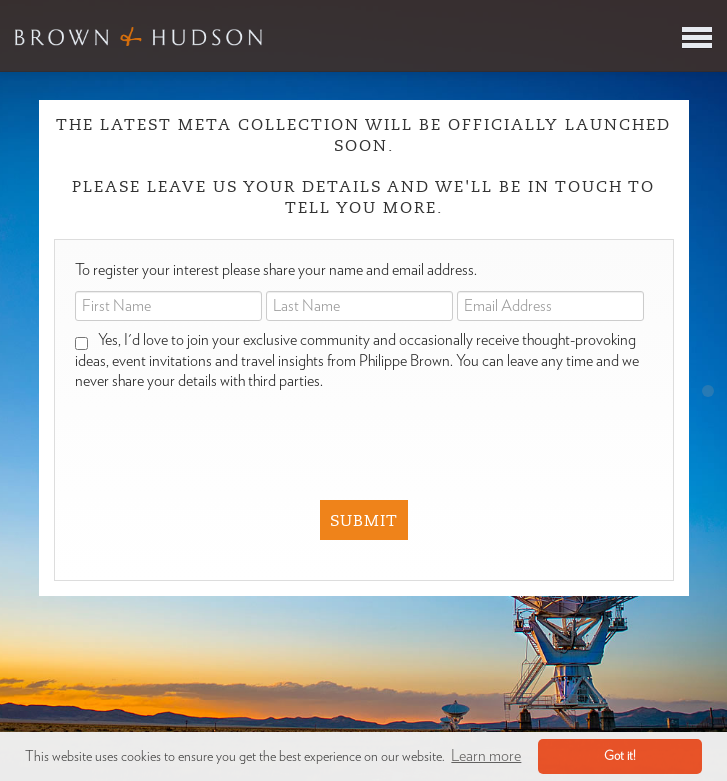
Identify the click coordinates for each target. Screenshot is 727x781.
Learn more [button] (486, 756)
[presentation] (351, 431)
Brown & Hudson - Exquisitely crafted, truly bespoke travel (138, 36)
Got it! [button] (620, 756)
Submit (364, 521)
